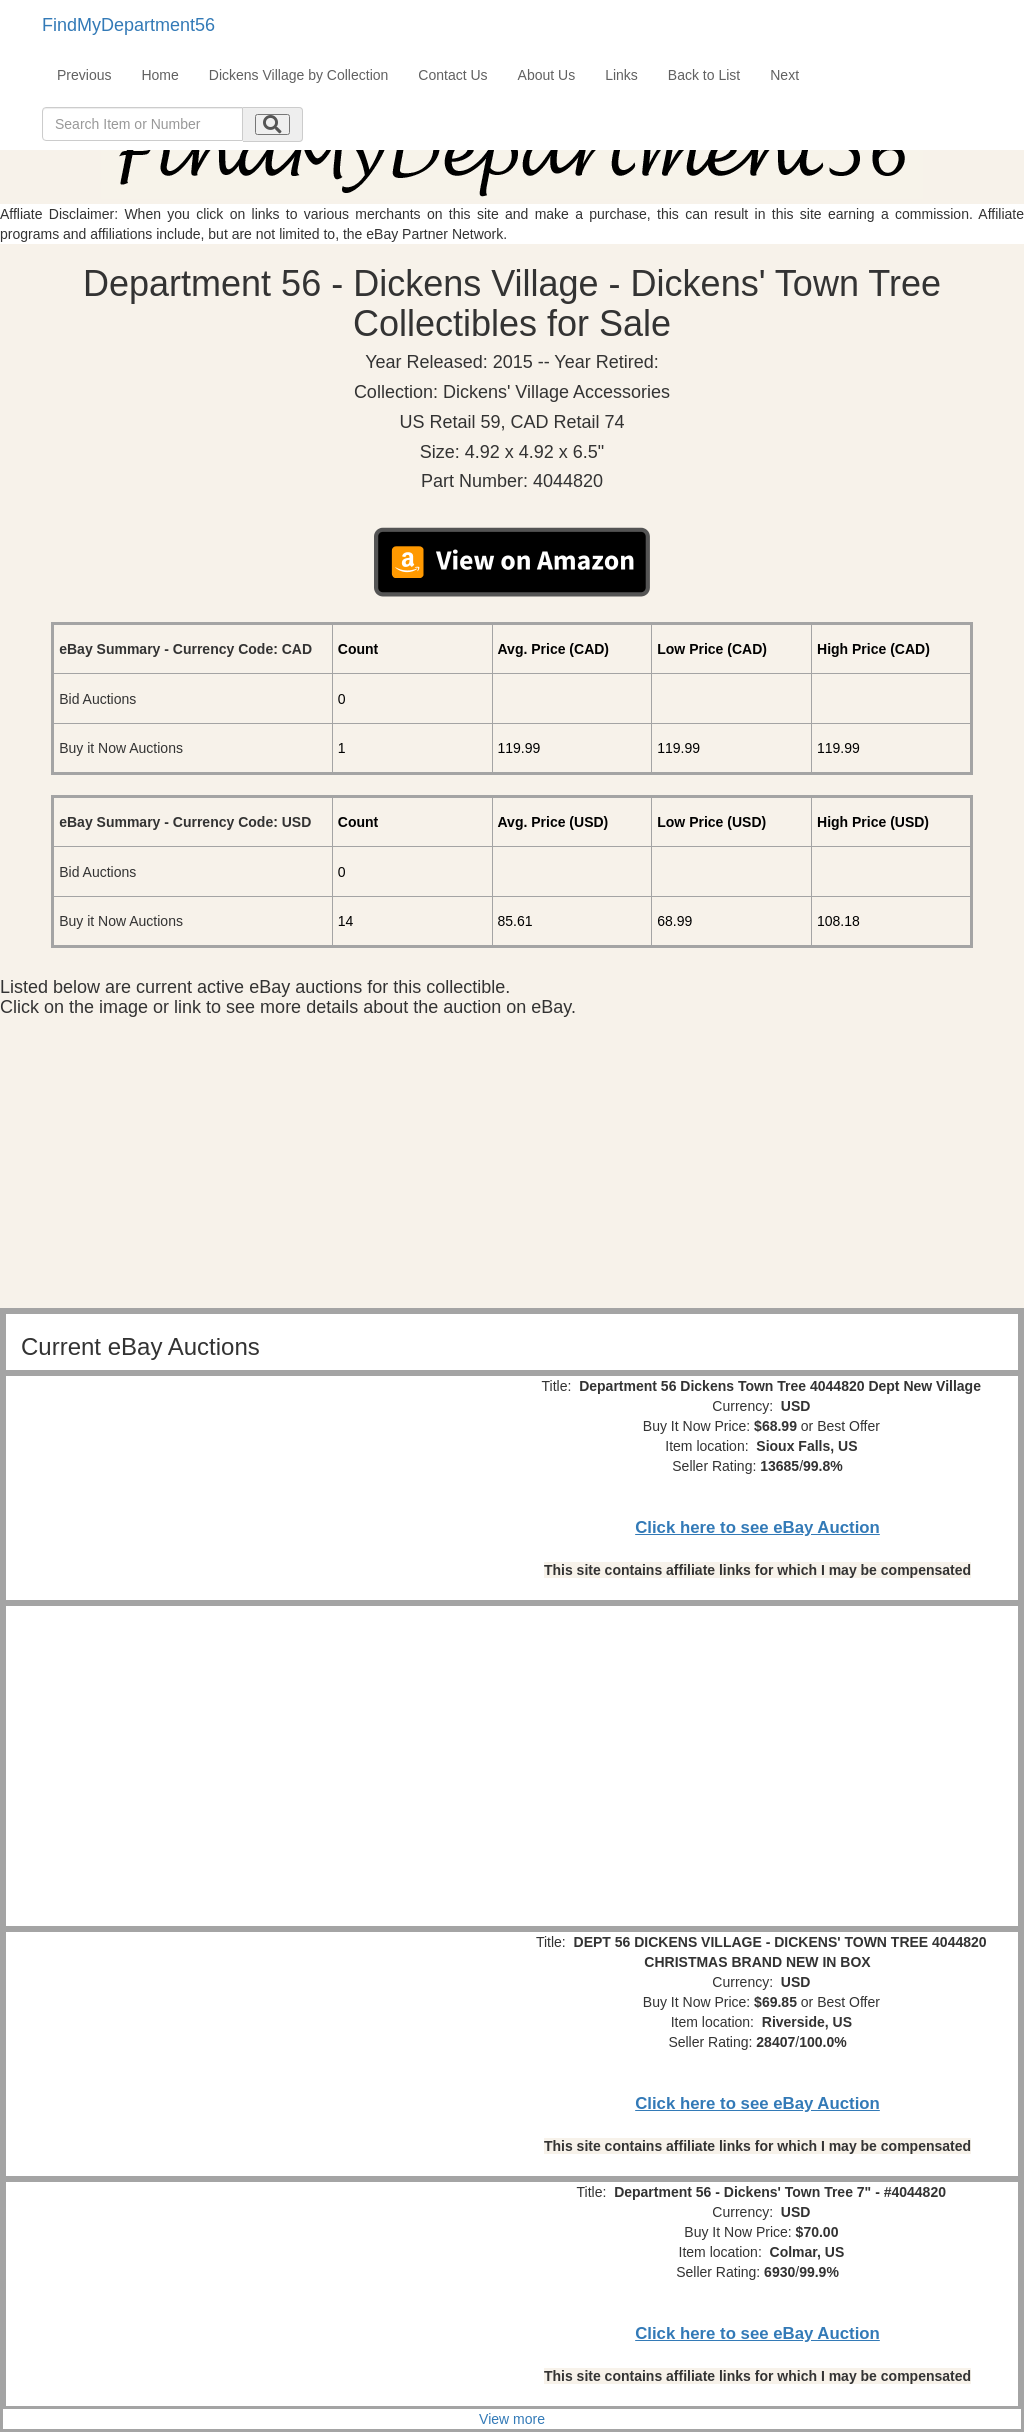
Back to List (704, 75)
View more (512, 2419)
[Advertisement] (512, 1168)
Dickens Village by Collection (299, 75)
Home (159, 75)
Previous (84, 75)
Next (784, 75)
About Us (547, 75)
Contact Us (452, 75)
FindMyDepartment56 (128, 25)
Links (621, 75)
